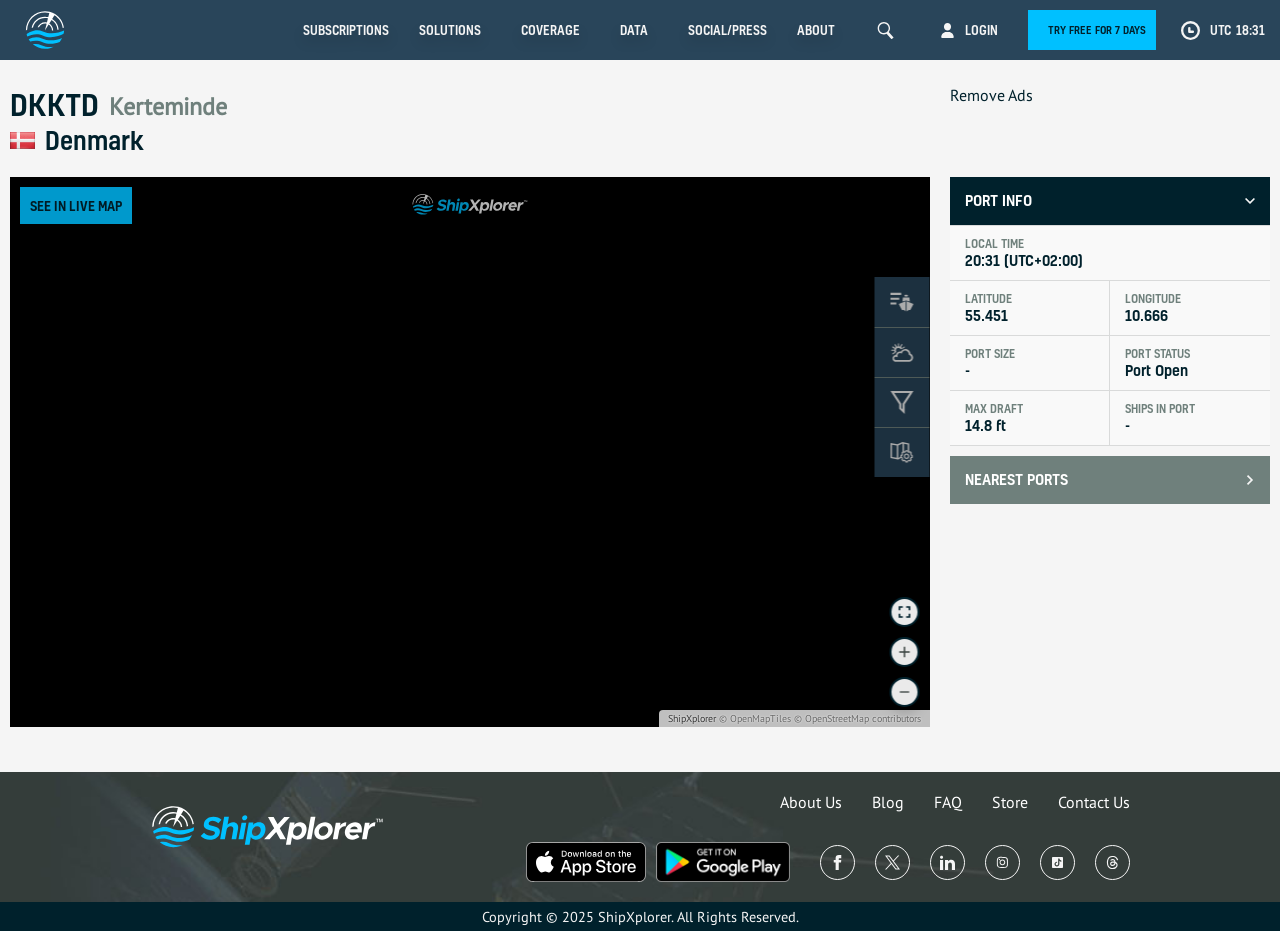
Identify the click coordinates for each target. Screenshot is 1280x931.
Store (1010, 802)
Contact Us (1094, 802)
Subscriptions (346, 30)
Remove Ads (991, 95)
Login (981, 30)
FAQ (948, 802)
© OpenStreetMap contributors (857, 718)
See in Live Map (76, 205)
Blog (888, 802)
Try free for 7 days (1097, 30)
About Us (811, 802)
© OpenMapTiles (755, 718)
